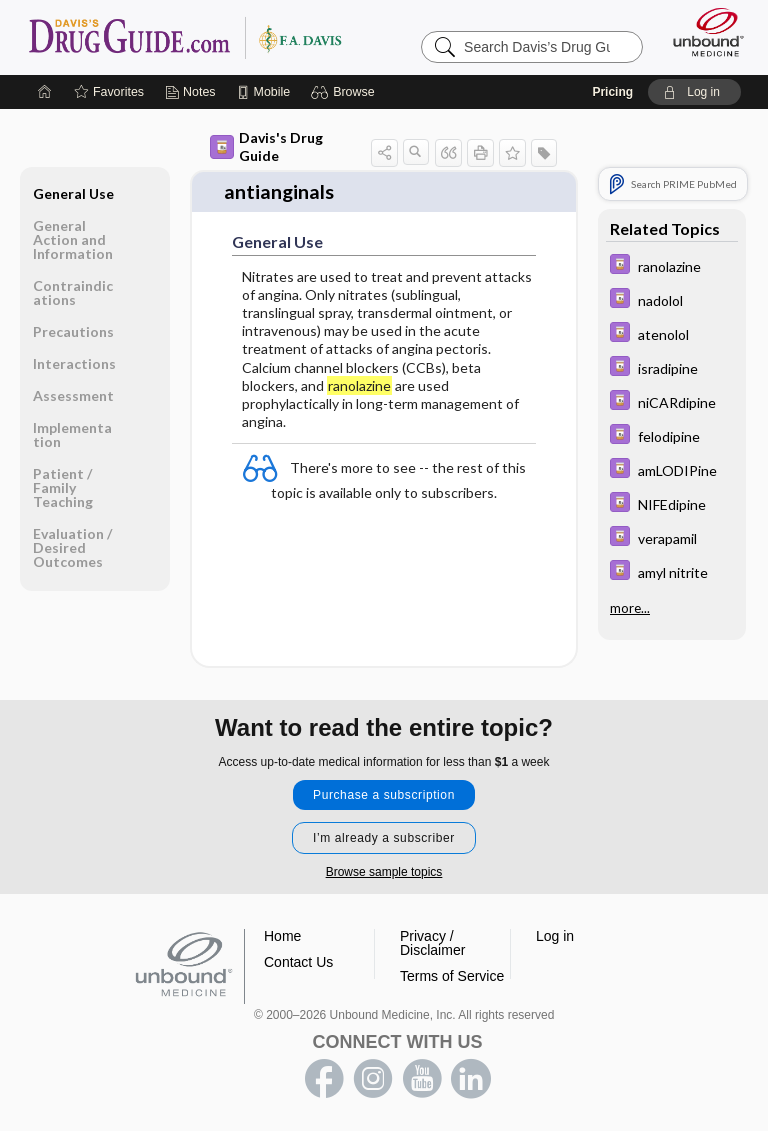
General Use (73, 193)
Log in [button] (555, 936)
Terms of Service (452, 976)
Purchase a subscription (384, 795)
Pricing (612, 92)
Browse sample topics (384, 872)
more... (630, 608)
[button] (345, 92)
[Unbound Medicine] (702, 32)
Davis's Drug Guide (266, 146)
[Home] (45, 92)
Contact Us (298, 962)
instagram (373, 1079)
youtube (422, 1079)
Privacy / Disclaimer (432, 943)
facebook (324, 1079)
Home (282, 936)
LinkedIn (471, 1079)
